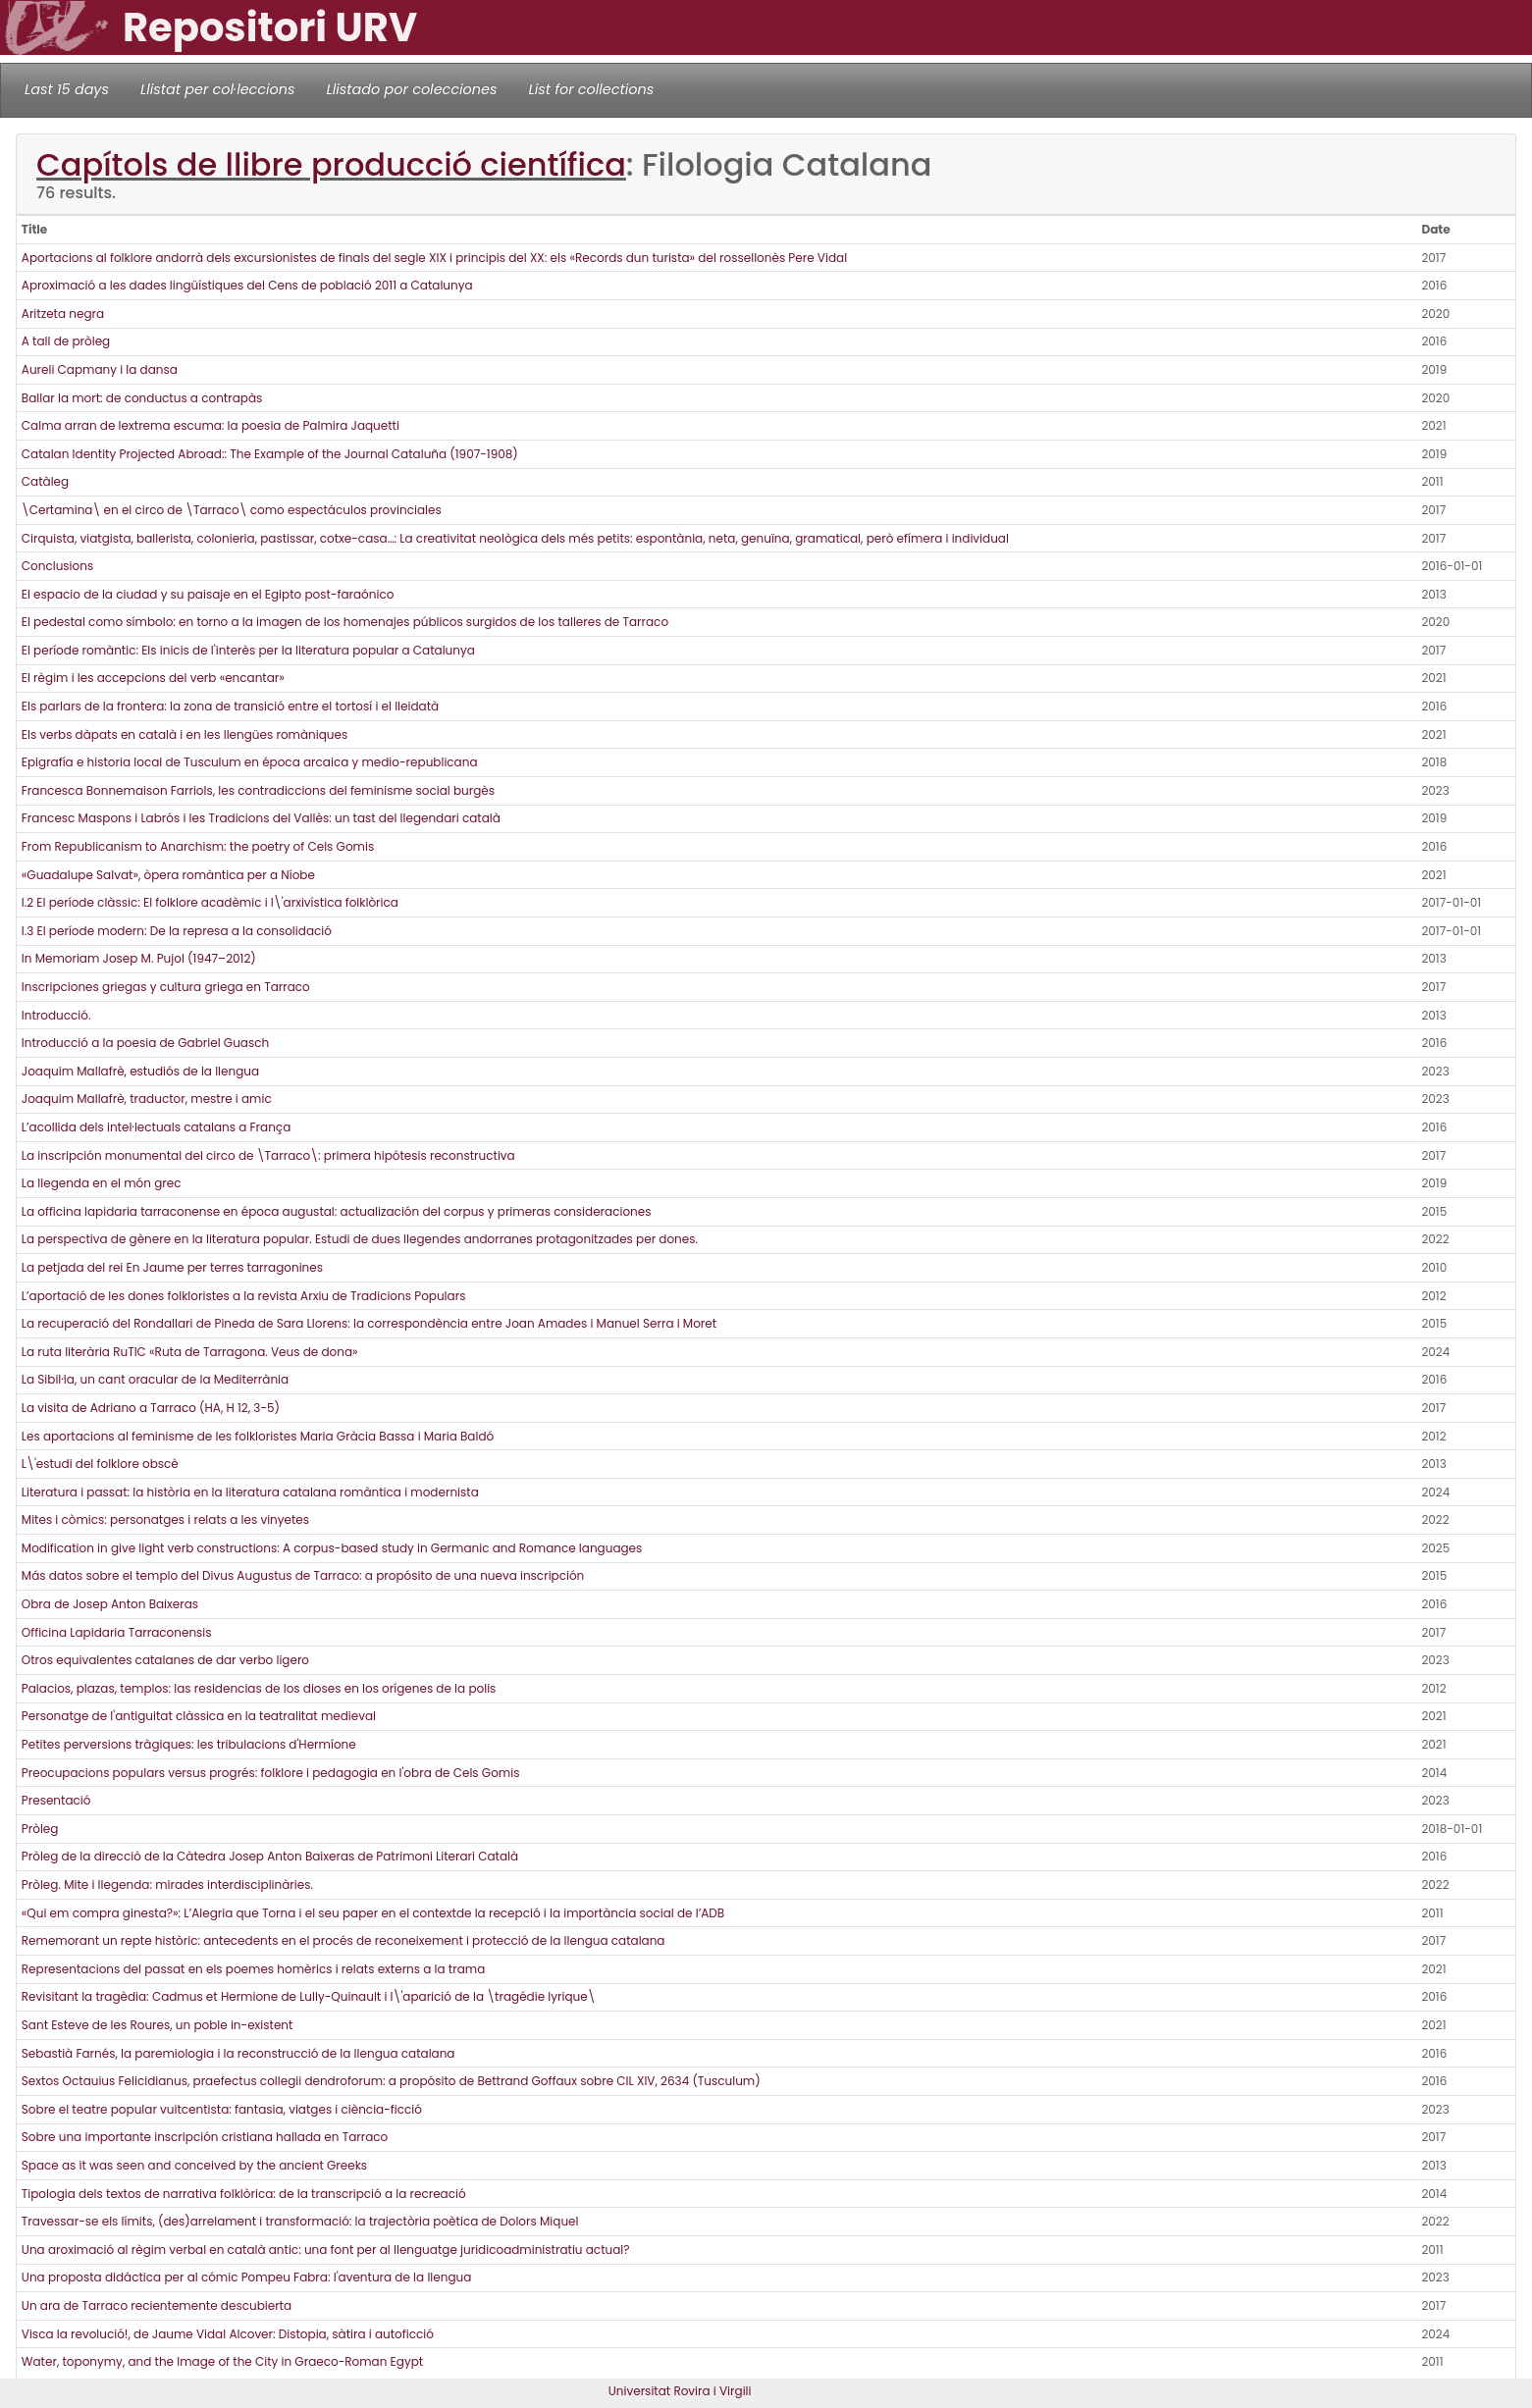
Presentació (56, 1800)
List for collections (591, 89)
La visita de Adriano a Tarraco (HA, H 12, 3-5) (151, 1407)
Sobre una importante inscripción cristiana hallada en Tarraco (205, 2136)
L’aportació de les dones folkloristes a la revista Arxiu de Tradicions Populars (244, 1295)
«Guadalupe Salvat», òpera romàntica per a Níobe (168, 874)
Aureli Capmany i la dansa (100, 369)
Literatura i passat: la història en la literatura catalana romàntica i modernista (250, 1492)
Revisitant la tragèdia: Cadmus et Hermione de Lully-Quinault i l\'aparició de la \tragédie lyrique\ (309, 1996)
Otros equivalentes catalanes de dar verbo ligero (165, 1659)
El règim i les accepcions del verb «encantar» (153, 677)
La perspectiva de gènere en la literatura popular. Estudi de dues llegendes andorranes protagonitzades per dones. (360, 1238)
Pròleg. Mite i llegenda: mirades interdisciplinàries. (167, 1884)
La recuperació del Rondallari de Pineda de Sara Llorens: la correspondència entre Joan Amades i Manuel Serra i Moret (369, 1323)
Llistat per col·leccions (217, 89)
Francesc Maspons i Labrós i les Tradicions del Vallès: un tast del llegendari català (261, 818)
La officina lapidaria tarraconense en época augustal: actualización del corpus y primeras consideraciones (337, 1211)
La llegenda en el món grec (102, 1183)
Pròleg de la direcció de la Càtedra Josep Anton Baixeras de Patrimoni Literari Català (270, 1856)
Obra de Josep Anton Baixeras (110, 1604)
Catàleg (45, 481)
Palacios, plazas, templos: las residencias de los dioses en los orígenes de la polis (259, 1688)
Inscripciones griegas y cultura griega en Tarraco (166, 986)
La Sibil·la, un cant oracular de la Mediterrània (155, 1379)
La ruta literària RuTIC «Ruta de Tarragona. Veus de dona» (190, 1351)
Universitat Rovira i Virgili (680, 2390)
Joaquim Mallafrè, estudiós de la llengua (140, 1071)
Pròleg (40, 1828)
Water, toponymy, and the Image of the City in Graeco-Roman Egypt (222, 2361)
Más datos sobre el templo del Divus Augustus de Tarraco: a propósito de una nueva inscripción (303, 1575)
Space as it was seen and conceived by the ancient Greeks (194, 2165)
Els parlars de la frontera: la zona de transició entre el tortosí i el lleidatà (230, 706)
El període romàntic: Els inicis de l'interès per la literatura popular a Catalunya (248, 650)
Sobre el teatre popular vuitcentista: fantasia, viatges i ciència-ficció (222, 2109)
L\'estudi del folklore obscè (100, 1463)
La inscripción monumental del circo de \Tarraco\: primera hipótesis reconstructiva (268, 1155)
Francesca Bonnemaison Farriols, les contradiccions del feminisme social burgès (258, 790)
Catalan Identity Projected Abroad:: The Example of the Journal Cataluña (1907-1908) (270, 453)
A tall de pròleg (66, 341)
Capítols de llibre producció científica (331, 164)
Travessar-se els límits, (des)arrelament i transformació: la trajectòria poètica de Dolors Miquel (300, 2221)
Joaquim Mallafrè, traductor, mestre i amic (147, 1098)
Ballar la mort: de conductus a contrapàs (142, 398)
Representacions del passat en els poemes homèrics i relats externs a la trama (253, 1969)
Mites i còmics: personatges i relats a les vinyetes (165, 1519)
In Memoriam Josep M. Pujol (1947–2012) (139, 958)
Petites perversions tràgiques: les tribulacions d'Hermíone (189, 1744)
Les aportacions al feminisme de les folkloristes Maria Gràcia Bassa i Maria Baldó (258, 1436)
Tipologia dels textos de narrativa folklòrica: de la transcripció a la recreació (244, 2193)
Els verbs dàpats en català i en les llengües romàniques (184, 734)
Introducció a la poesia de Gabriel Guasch (145, 1042)
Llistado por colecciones (412, 89)
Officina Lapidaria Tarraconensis (117, 1632)
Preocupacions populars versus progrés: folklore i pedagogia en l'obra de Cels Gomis (271, 1772)
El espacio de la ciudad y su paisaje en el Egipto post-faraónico (208, 594)
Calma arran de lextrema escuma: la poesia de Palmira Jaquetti (210, 425)
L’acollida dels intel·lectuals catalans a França (156, 1127)
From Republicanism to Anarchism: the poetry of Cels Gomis (198, 846)
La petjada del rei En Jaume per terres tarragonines (172, 1267)
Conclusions (57, 565)
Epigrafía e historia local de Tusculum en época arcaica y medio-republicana (250, 762)
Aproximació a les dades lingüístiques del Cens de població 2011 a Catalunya (247, 285)
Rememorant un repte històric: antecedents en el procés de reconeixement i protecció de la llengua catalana (343, 1940)
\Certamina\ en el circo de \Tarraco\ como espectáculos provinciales (232, 509)
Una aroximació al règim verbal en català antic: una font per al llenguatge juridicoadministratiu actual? (326, 2249)
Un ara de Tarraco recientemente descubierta (156, 2305)
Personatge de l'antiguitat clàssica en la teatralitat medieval (199, 1715)
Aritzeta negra (63, 313)
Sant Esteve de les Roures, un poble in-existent (157, 2024)
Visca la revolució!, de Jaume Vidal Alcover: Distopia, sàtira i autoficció (228, 2334)
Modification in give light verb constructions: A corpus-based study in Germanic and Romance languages (332, 1548)
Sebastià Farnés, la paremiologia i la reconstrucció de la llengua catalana (238, 2053)
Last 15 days (67, 89)
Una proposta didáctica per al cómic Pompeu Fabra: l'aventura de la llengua (247, 2277)
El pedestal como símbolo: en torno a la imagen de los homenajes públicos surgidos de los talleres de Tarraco (345, 621)
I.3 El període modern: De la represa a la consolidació (177, 930)
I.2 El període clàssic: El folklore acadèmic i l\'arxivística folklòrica (210, 902)
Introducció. (56, 1015)
